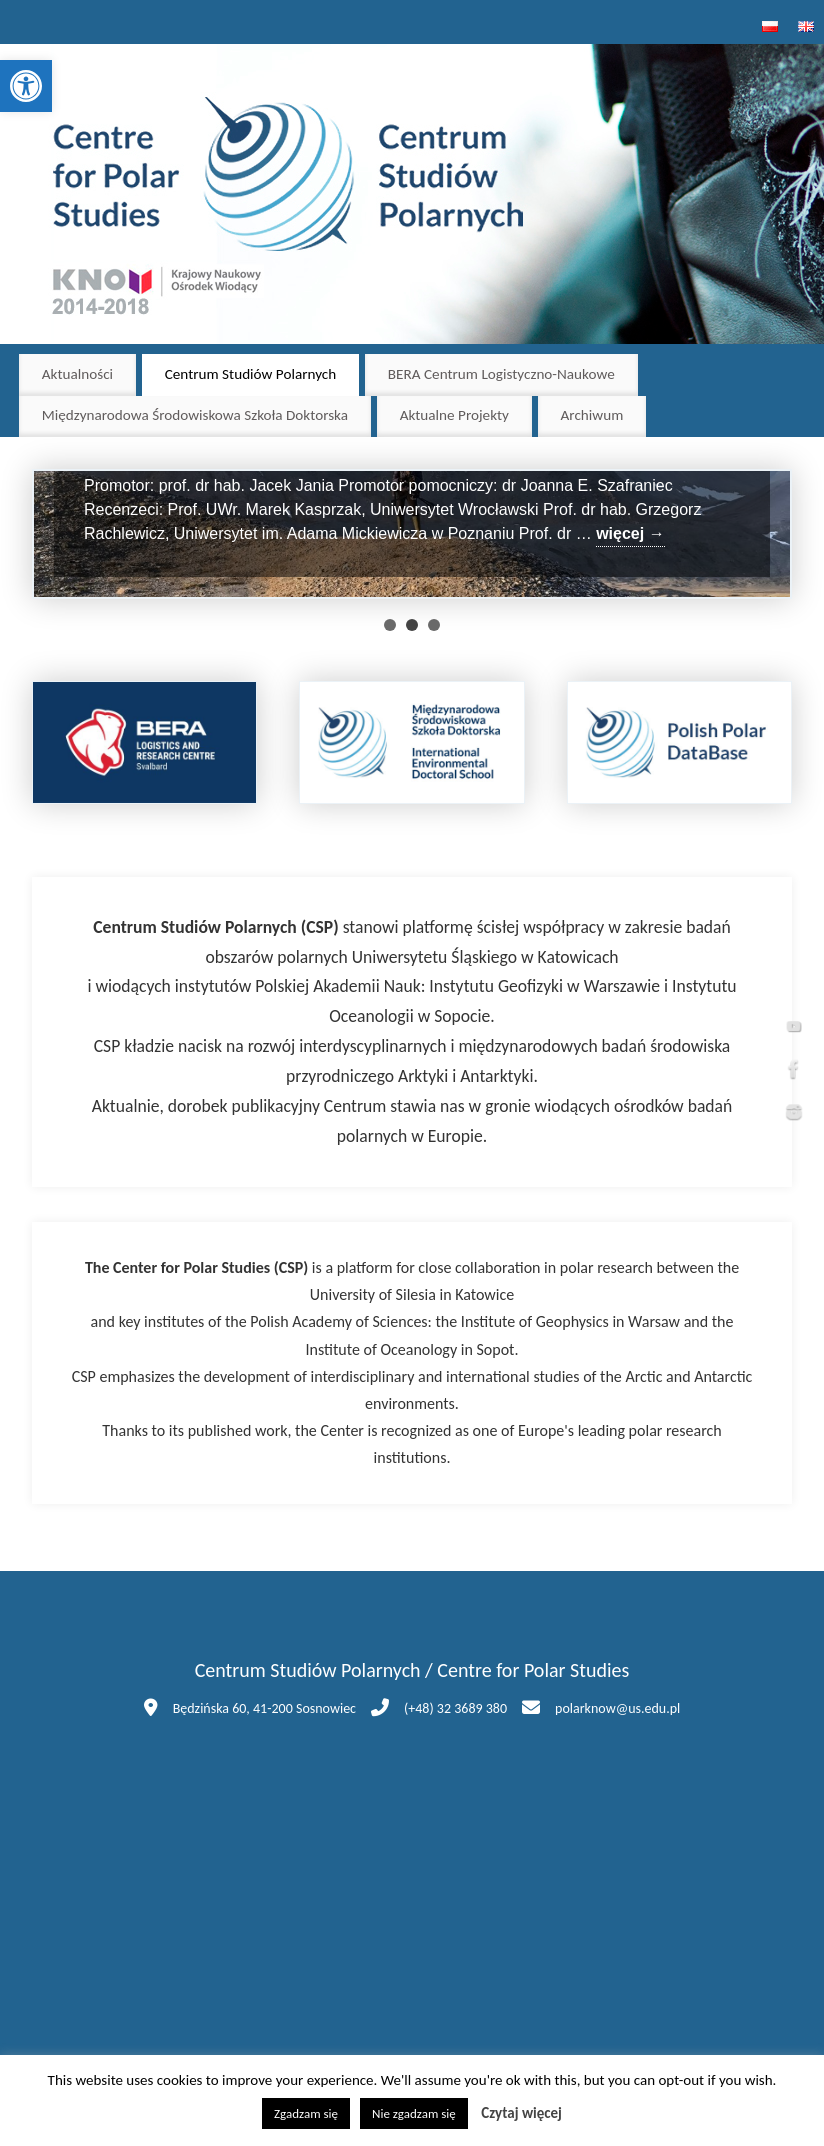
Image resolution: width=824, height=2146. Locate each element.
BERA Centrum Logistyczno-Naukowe (501, 374)
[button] (26, 86)
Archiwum (592, 415)
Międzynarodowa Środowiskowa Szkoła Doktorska (195, 415)
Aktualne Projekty (454, 415)
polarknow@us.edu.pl (617, 1708)
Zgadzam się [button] (306, 2113)
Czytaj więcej (521, 2113)
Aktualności (77, 374)
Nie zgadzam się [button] (414, 2113)
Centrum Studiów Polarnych (251, 374)
